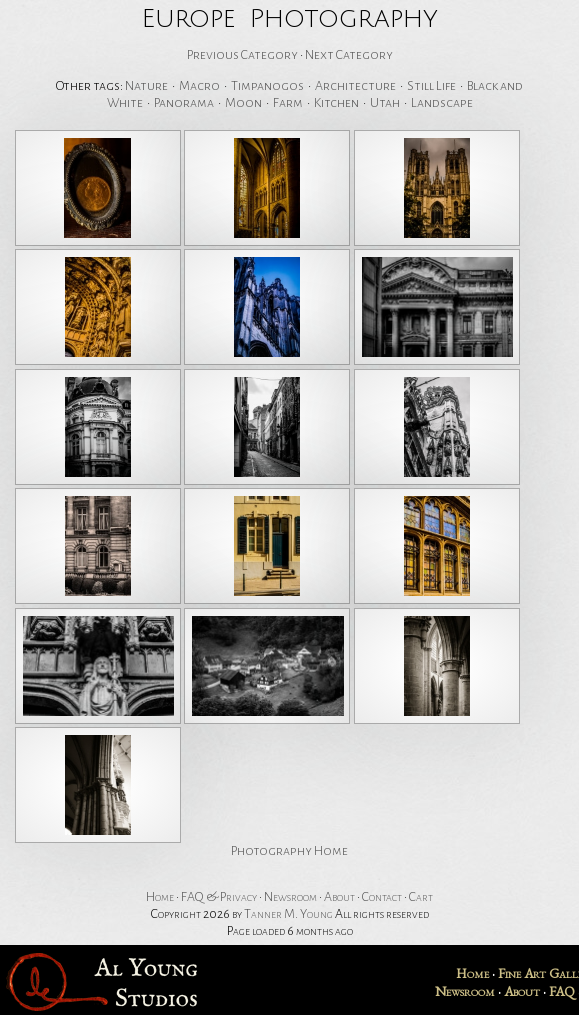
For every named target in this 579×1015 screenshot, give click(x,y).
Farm (288, 103)
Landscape (442, 103)
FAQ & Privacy (219, 897)
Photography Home (289, 851)
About (339, 897)
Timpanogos (267, 86)
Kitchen (336, 103)
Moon (243, 103)
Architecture (355, 86)
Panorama (184, 103)
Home (160, 897)
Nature (146, 86)
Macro (199, 86)
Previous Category (242, 55)
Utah (385, 103)
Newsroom (290, 897)
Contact (382, 897)
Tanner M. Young (288, 914)
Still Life (431, 86)
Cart (421, 897)
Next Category (349, 55)
